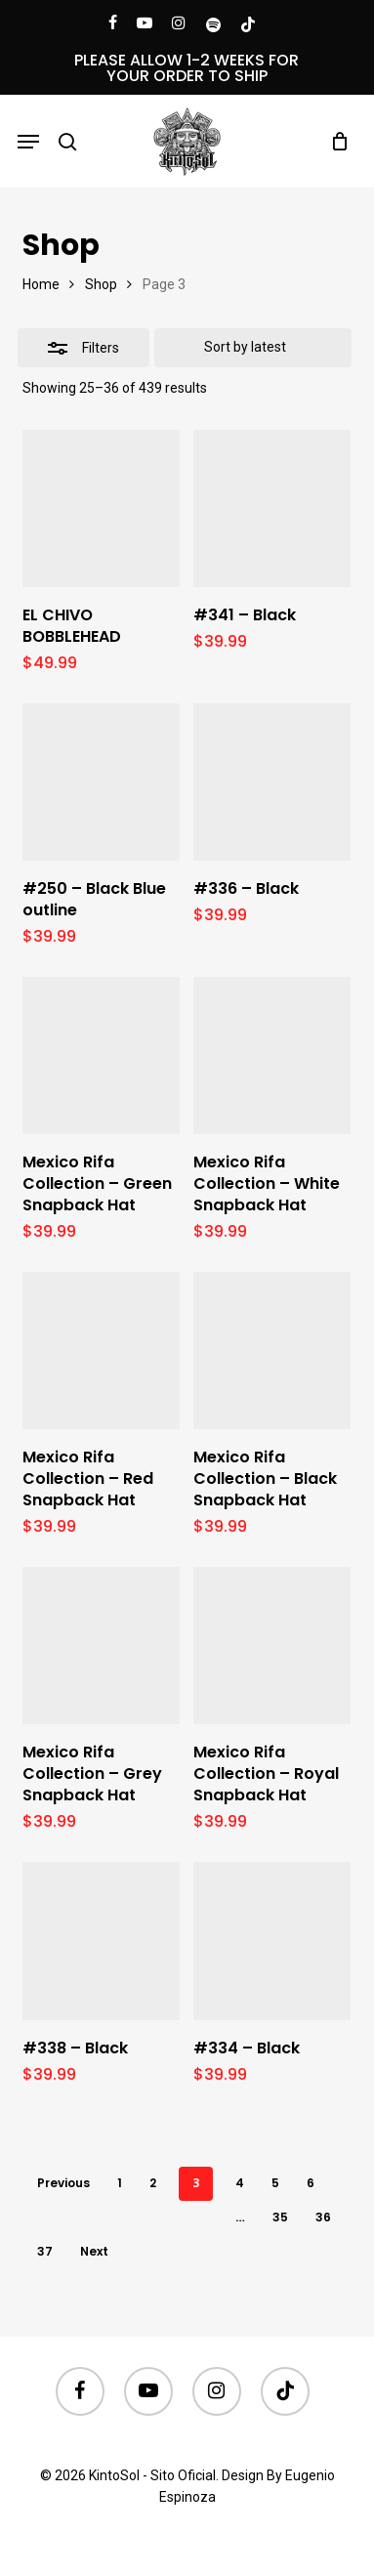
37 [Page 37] (45, 2251)
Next (94, 2251)
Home (41, 284)
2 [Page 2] (152, 2183)
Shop (101, 284)
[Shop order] (253, 347)
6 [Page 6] (310, 2183)
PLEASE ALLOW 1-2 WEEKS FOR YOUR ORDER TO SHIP (186, 68)
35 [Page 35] (280, 2217)
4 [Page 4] (239, 2183)
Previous (63, 2183)
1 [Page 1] (119, 2183)
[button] (28, 141)
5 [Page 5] (275, 2183)
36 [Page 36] (323, 2217)
